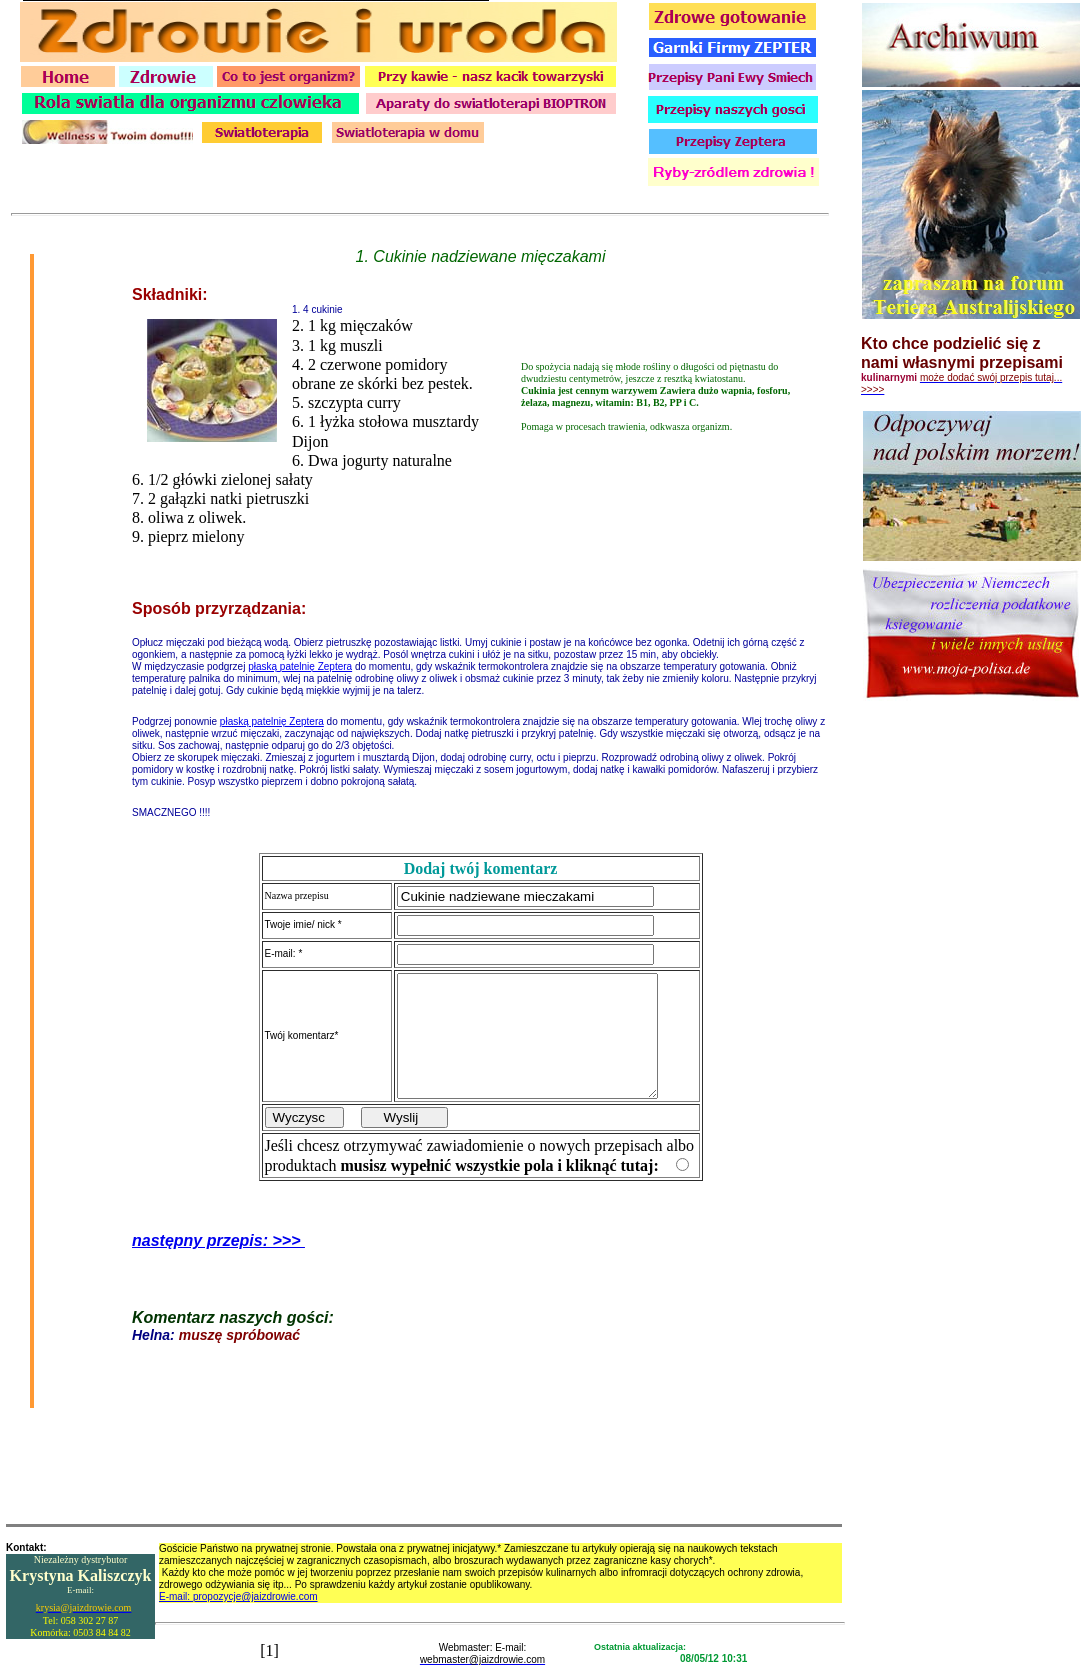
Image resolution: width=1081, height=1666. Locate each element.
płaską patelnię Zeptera (300, 654)
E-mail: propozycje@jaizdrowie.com (238, 1596)
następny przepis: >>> (218, 1252)
